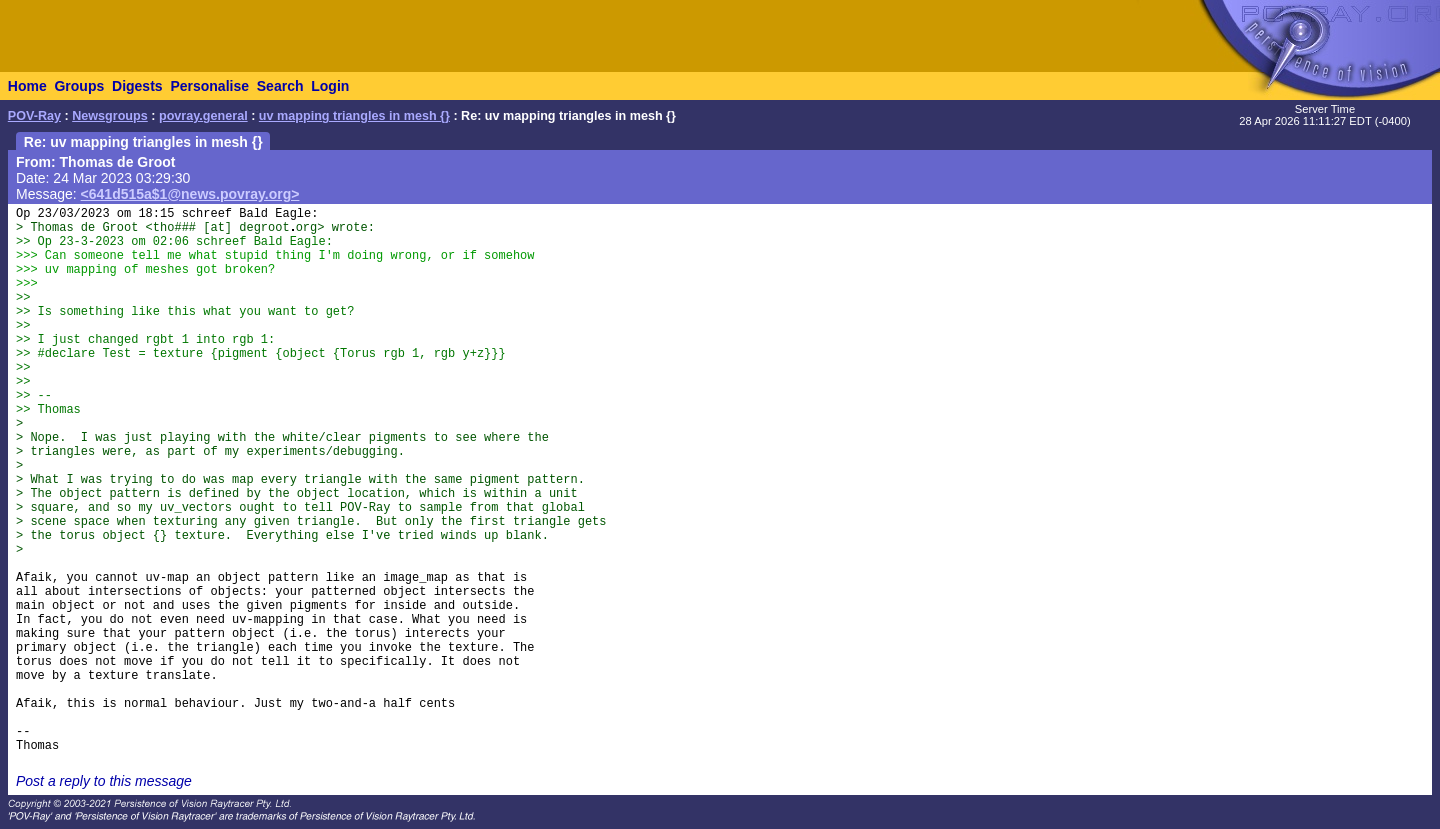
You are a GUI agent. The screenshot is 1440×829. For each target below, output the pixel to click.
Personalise (209, 86)
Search (280, 86)
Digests (137, 86)
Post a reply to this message (104, 781)
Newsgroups (110, 116)
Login (330, 86)
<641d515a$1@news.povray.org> (190, 194)
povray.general (203, 116)
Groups (79, 86)
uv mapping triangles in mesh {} (354, 116)
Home (27, 86)
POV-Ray (34, 116)
